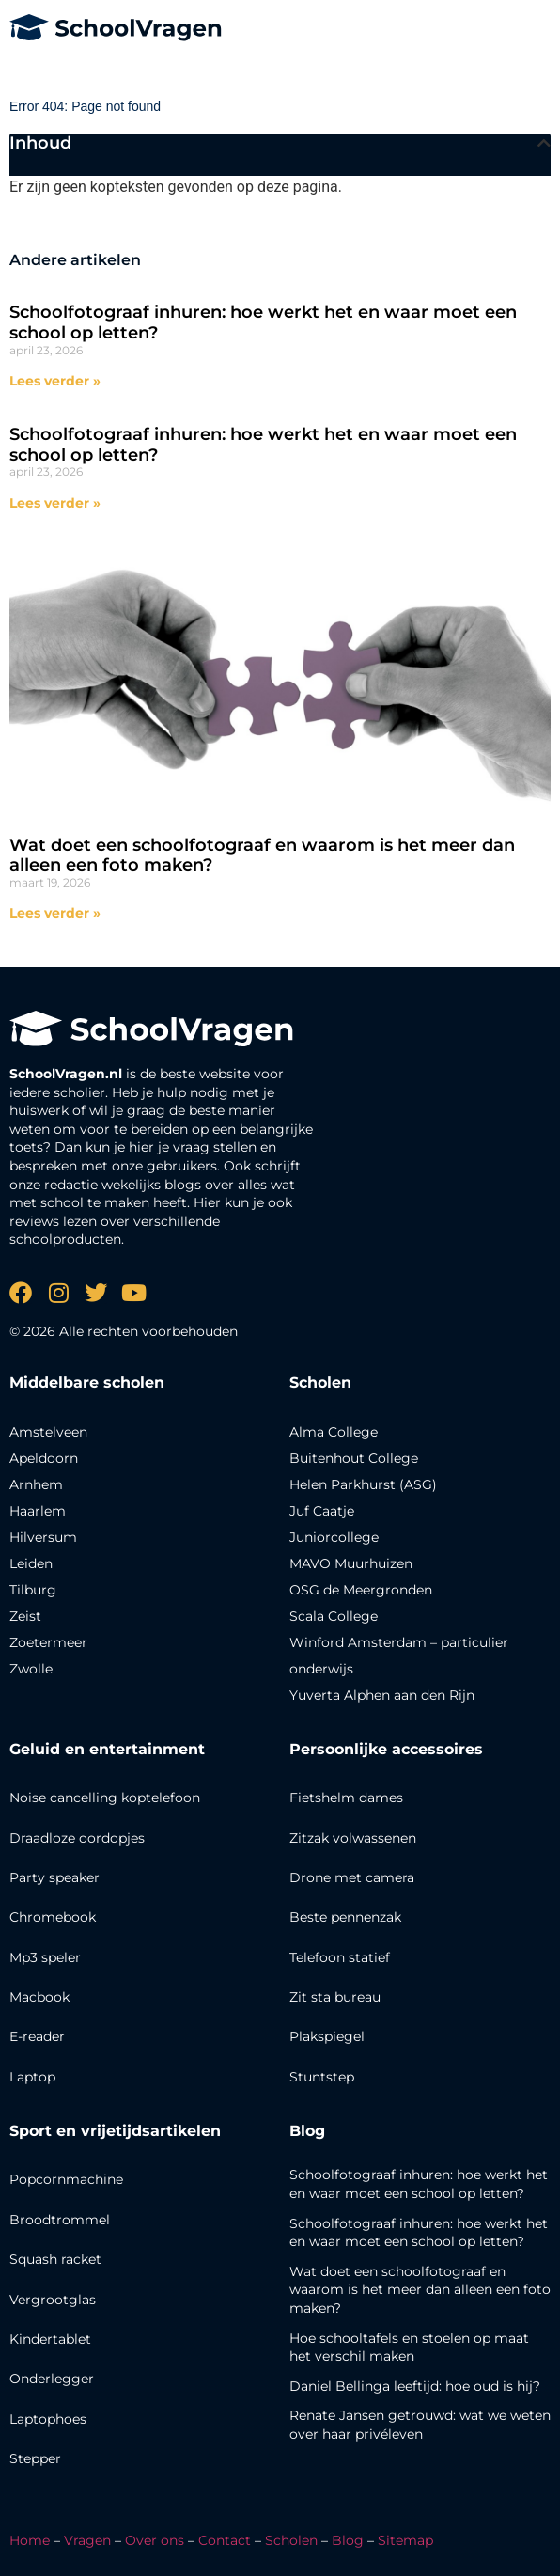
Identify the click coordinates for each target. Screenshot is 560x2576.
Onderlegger (51, 2378)
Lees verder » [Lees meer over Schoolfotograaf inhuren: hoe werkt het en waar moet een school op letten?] (55, 380)
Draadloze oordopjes (77, 1838)
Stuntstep (321, 2076)
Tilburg (32, 1589)
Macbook (39, 1996)
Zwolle (31, 1668)
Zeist (25, 1616)
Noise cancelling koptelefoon (104, 1797)
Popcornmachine (66, 2179)
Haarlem (37, 1510)
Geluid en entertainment (107, 1749)
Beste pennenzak (345, 1916)
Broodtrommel (59, 2219)
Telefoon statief (339, 1957)
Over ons (154, 2540)
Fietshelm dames (346, 1797)
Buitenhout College (353, 1458)
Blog (307, 2131)
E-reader (37, 2036)
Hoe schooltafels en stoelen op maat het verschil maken (409, 2347)
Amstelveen (48, 1431)
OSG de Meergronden (360, 1589)
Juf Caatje (321, 1510)
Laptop (32, 2076)
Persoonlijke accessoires (386, 1749)
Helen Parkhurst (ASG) (363, 1484)
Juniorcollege (334, 1537)
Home (29, 2540)
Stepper (35, 2458)
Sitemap (405, 2540)
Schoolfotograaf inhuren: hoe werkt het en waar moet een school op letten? (263, 322)
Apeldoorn (43, 1458)
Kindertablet (50, 2339)
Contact (224, 2540)
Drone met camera (351, 1877)
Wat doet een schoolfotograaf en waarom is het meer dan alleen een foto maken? (262, 855)
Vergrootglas (52, 2299)
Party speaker (54, 1877)
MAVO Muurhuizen (350, 1563)
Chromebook (52, 1916)
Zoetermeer (48, 1642)
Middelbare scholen (86, 1382)
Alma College (333, 1431)
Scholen (291, 2540)
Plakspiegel (327, 2036)
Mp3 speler (45, 1957)
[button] (544, 142)
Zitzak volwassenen (352, 1838)
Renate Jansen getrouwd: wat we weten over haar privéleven (420, 2424)
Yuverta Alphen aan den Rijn (381, 1695)
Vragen (87, 2540)
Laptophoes (47, 2419)
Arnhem (36, 1484)
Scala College (333, 1616)
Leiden (31, 1563)
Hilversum (43, 1537)
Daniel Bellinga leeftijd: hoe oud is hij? (414, 2386)
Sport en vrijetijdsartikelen (115, 2131)
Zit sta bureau (335, 1996)
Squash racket (55, 2259)
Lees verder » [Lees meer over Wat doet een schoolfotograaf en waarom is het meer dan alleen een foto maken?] (55, 912)
